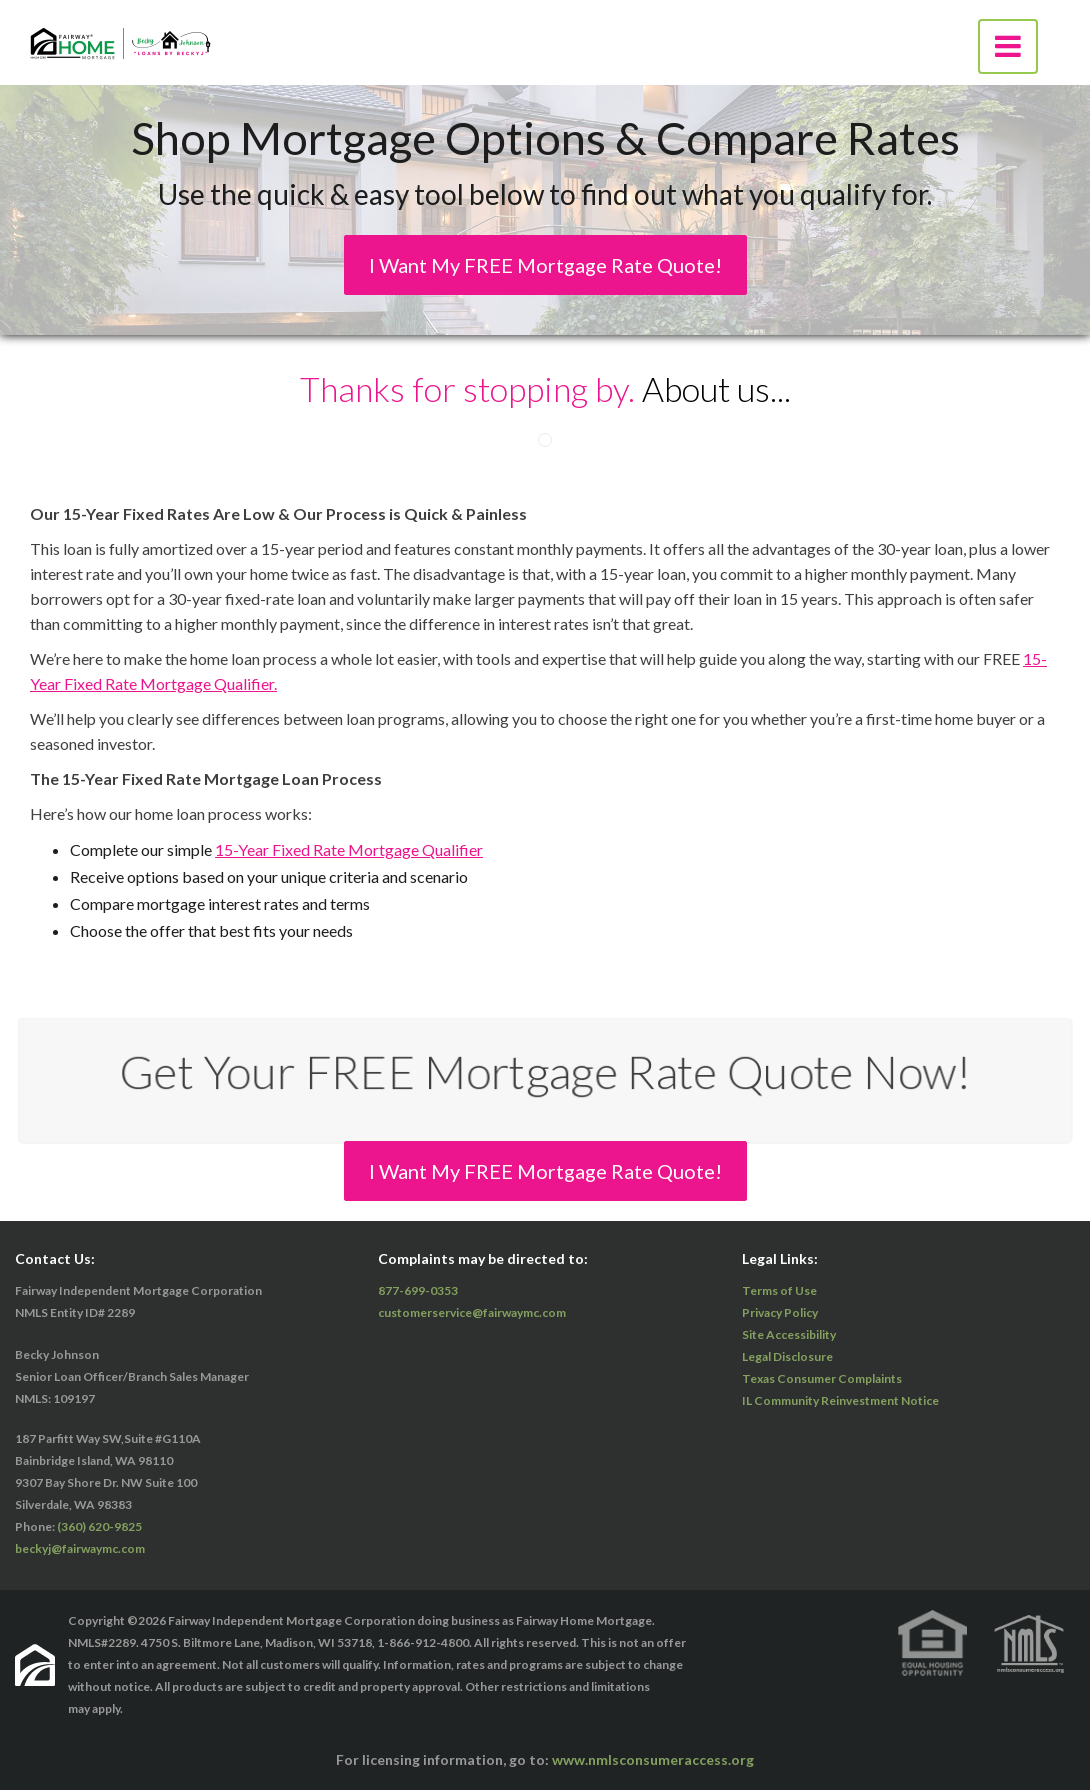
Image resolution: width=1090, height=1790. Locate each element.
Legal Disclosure (787, 1356)
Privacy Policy (780, 1312)
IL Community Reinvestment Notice (840, 1400)
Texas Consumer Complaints (822, 1378)
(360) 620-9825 (99, 1526)
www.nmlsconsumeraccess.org (653, 1759)
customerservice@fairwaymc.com (472, 1312)
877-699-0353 (418, 1290)
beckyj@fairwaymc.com (80, 1548)
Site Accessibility (789, 1334)
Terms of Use (779, 1290)
